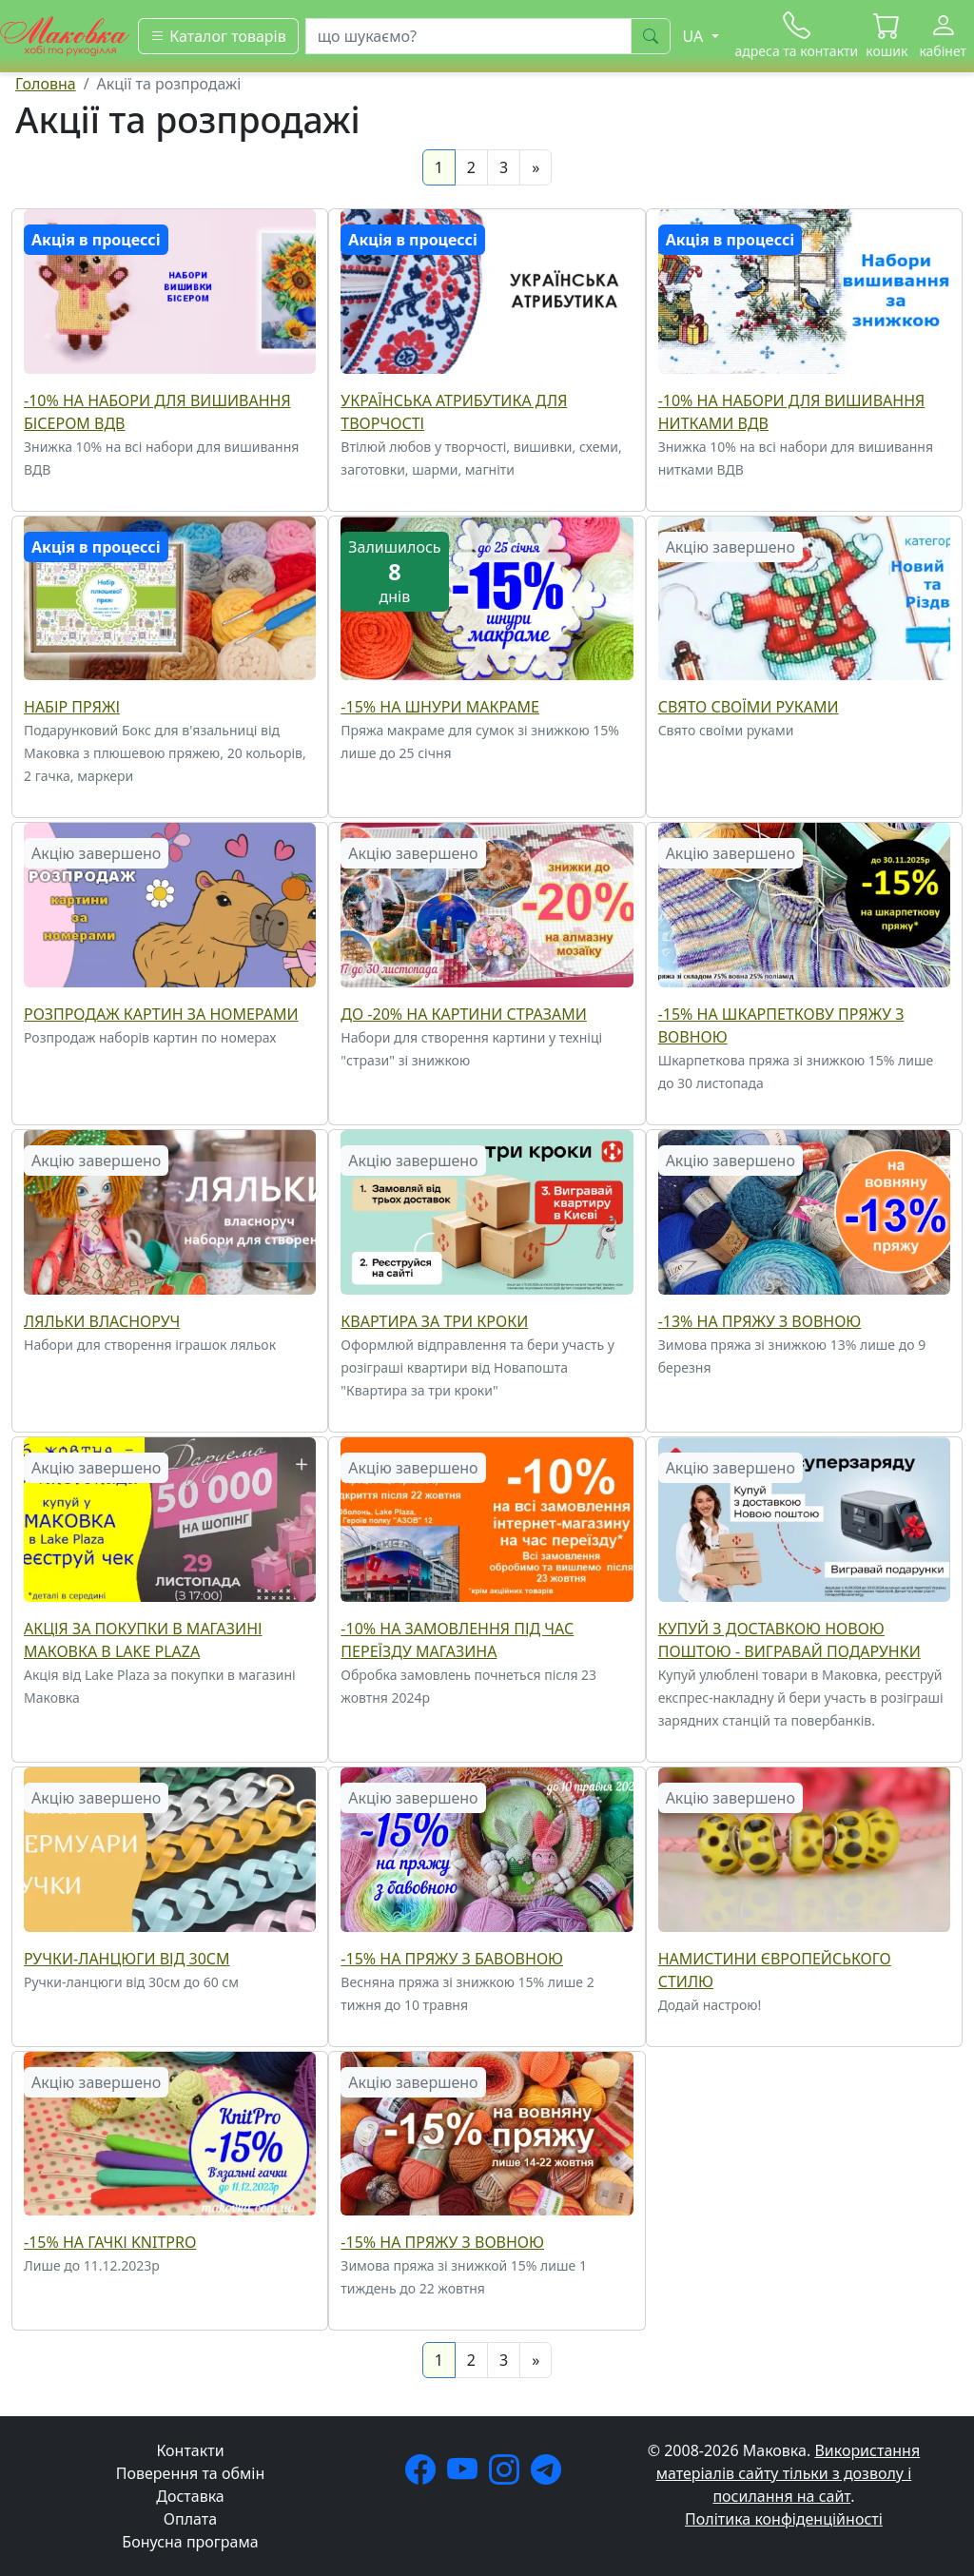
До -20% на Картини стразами (463, 1014)
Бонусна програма (190, 2541)
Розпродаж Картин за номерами (161, 1014)
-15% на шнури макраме (440, 706)
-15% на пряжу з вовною (442, 2242)
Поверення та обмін (190, 2473)
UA (695, 36)
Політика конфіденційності (784, 2518)
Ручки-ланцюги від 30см (127, 1958)
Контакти (190, 2450)
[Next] (535, 167)
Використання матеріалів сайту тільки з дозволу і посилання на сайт (788, 2473)
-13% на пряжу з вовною (760, 1321)
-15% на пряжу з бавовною (452, 1958)
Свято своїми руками (748, 706)
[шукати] (651, 36)
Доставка (190, 2496)
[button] (886, 36)
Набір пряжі (72, 706)
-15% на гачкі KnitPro (110, 2242)
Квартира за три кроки (434, 1321)
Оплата (190, 2518)
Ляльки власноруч (102, 1321)
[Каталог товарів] (218, 36)
